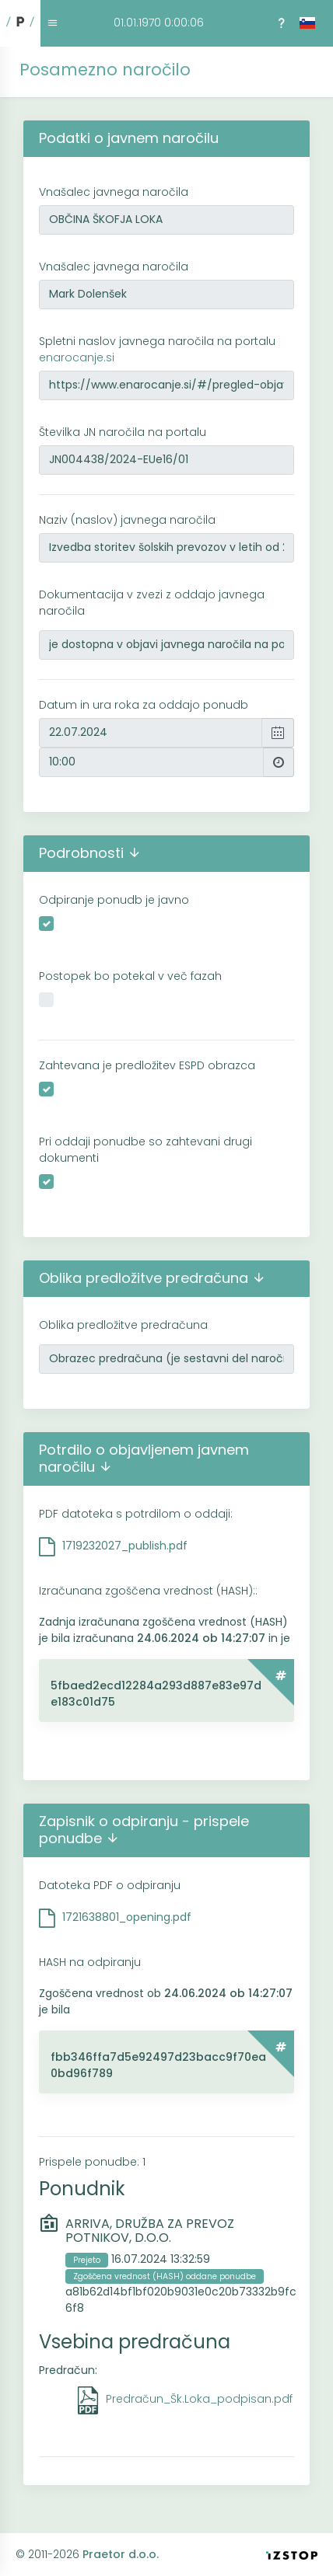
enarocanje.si (76, 357)
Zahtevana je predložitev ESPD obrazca (147, 1065)
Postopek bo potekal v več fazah (130, 976)
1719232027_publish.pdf (125, 1545)
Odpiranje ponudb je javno (114, 900)
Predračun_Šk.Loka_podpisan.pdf (199, 2399)
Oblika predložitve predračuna (123, 1325)
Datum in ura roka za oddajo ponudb (143, 705)
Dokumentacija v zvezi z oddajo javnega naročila (152, 603)
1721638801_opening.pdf (126, 1917)
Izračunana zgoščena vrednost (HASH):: (148, 1590)
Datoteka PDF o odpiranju (110, 1885)
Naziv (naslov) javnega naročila (127, 520)
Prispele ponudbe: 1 (92, 2162)
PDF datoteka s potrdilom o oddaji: (136, 1514)
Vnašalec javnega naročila (113, 192)
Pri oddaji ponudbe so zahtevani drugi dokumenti (145, 1150)
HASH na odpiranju (90, 1962)
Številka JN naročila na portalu (122, 432)
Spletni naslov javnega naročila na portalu (157, 349)
